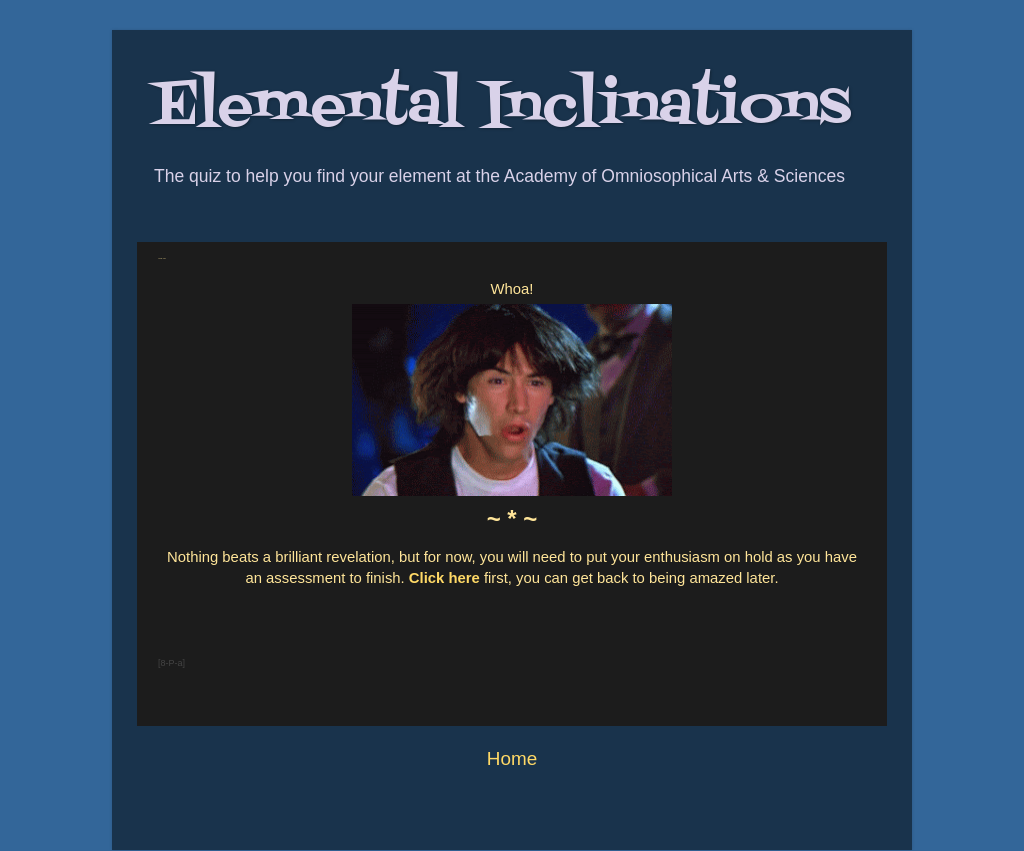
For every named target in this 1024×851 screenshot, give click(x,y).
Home (512, 758)
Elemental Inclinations (501, 107)
